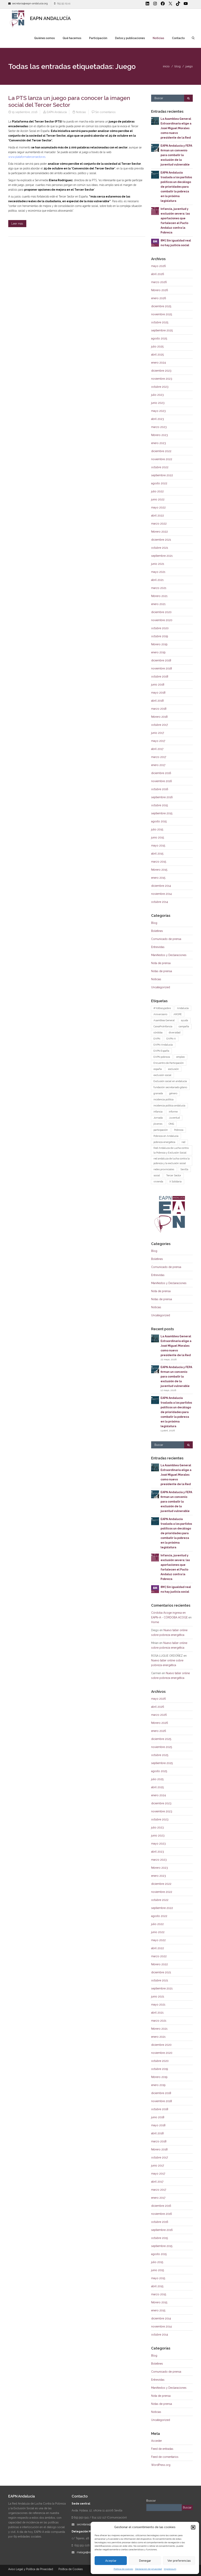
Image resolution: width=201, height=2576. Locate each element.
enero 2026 (158, 298)
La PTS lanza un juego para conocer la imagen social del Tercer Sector (69, 101)
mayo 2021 (158, 571)
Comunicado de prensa (166, 939)
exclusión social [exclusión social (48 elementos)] (162, 1075)
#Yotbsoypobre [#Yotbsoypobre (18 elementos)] (162, 1008)
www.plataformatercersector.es (26, 156)
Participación (98, 38)
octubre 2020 (160, 628)
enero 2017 (158, 765)
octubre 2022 (159, 467)
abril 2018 (157, 700)
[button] (193, 2527)
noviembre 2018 (161, 668)
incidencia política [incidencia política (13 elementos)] (163, 1099)
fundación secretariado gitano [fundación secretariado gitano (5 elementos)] (170, 1087)
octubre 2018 (159, 676)
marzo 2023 (159, 427)
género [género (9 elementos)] (173, 1093)
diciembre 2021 (161, 539)
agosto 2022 (159, 483)
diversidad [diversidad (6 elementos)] (174, 1032)
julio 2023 (157, 394)
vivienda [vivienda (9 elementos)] (158, 1181)
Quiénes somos (44, 38)
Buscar (151, 2500)
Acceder (156, 2440)
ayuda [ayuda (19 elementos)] (184, 1020)
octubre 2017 (159, 724)
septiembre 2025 (162, 330)
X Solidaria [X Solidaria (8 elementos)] (175, 1181)
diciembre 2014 (161, 885)
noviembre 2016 (161, 781)
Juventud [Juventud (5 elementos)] (174, 1117)
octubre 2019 (159, 636)
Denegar (145, 2560)
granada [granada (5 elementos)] (158, 1093)
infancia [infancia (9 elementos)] (158, 1111)
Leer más (17, 223)
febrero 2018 (159, 716)
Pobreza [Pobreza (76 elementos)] (178, 1129)
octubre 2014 (159, 901)
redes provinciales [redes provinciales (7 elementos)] (163, 1169)
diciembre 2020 (161, 612)
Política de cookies (123, 2569)
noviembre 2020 (161, 620)
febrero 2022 (159, 531)
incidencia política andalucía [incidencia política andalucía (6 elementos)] (169, 1105)
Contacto (178, 38)
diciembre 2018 (161, 660)
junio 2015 (157, 837)
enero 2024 (158, 362)
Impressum (170, 2569)
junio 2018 (157, 684)
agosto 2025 (159, 338)
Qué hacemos (72, 38)
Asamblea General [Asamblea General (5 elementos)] (164, 1020)
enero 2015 (158, 877)
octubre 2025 (159, 322)
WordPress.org (160, 2464)
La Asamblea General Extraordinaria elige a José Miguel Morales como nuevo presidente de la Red (176, 128)
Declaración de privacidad (148, 2569)
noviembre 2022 (161, 459)
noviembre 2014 (161, 893)
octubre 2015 (159, 805)
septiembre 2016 (162, 797)
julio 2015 (157, 829)
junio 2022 (157, 499)
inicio (166, 66)
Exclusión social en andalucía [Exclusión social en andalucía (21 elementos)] (170, 1081)
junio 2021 (157, 563)
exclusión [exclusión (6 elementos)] (173, 1069)
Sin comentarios (105, 112)
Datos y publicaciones (130, 38)
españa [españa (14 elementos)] (157, 1069)
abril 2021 (157, 579)
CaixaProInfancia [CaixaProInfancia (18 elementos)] (162, 1026)
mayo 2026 (158, 266)
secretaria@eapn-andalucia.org (30, 3)
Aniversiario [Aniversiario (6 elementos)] (160, 1014)
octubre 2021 (159, 547)
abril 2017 (157, 748)
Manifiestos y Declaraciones (168, 955)
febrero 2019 (159, 644)
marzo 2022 (159, 523)
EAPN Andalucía (57, 112)
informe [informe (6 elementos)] (173, 1111)
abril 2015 (157, 853)
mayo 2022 (158, 507)
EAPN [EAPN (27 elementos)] (156, 1038)
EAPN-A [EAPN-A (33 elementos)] (171, 1038)
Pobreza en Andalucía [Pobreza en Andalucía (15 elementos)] (165, 1135)
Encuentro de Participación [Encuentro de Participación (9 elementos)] (168, 1062)
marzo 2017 (158, 757)
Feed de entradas (162, 2448)
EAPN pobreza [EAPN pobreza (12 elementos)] (161, 1056)
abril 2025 (157, 354)
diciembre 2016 (161, 773)
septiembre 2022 (162, 475)
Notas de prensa (161, 971)
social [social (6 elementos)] (156, 1175)
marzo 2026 (159, 282)
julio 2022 (157, 491)
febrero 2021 (159, 596)
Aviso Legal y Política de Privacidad (30, 2569)
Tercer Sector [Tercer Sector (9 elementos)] (173, 1175)
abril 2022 (157, 515)
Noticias (158, 38)
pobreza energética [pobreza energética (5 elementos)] (164, 1142)
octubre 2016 (159, 789)
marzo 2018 (158, 708)
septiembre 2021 (162, 555)
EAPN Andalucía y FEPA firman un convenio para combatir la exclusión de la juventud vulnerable (176, 155)
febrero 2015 (159, 869)
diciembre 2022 (161, 451)
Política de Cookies (70, 2569)
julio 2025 (157, 346)
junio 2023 (157, 402)
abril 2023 (157, 418)
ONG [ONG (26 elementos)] (171, 1123)
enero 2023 (158, 443)
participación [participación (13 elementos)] (160, 1129)
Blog (154, 922)
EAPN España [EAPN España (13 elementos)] (161, 1050)
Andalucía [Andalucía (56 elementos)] (183, 1008)
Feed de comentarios (164, 2456)
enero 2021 (158, 604)
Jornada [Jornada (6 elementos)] (158, 1117)
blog (178, 66)
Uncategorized (160, 987)
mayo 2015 (158, 845)
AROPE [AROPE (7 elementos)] (178, 1014)
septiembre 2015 (161, 813)
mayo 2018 (158, 692)
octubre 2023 (159, 386)
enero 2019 (158, 652)
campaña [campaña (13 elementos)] (184, 1026)
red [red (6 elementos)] (183, 1142)
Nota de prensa (161, 963)
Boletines (157, 930)
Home (155, 1622)
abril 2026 (157, 274)
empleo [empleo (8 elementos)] (180, 1056)
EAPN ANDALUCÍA (39, 18)
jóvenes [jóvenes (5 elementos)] (157, 1123)
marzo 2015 (158, 861)
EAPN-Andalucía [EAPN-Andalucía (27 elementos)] (163, 1044)
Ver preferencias (179, 2560)
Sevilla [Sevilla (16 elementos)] (184, 1169)
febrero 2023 (159, 435)
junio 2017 (157, 732)
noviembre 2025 (161, 314)
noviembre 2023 (161, 378)
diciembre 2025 (161, 306)
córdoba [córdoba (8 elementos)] (158, 1032)
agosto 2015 (159, 821)
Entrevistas (157, 947)
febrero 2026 (159, 290)
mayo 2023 (158, 410)
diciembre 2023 (161, 370)
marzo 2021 (158, 588)
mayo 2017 (158, 740)
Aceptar (110, 2560)
